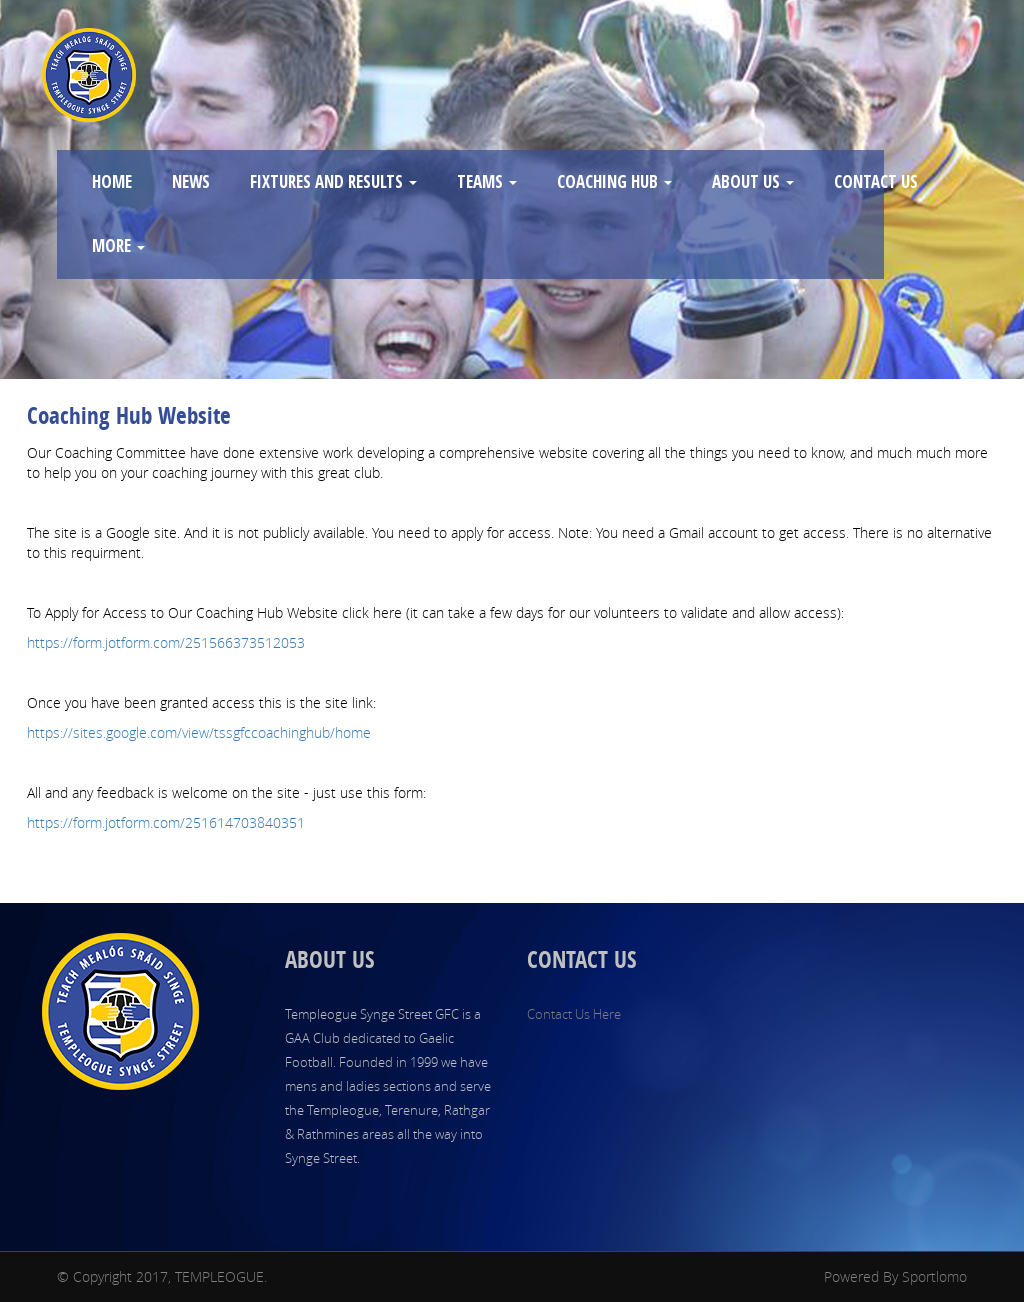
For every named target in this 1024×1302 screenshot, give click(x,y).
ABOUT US (753, 181)
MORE (118, 245)
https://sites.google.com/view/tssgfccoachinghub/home (199, 732)
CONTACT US (876, 181)
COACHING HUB (614, 181)
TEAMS (487, 181)
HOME (112, 181)
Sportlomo (934, 1276)
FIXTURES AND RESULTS (333, 181)
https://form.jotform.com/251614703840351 (166, 822)
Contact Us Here (574, 1014)
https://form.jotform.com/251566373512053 (166, 642)
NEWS (191, 181)
